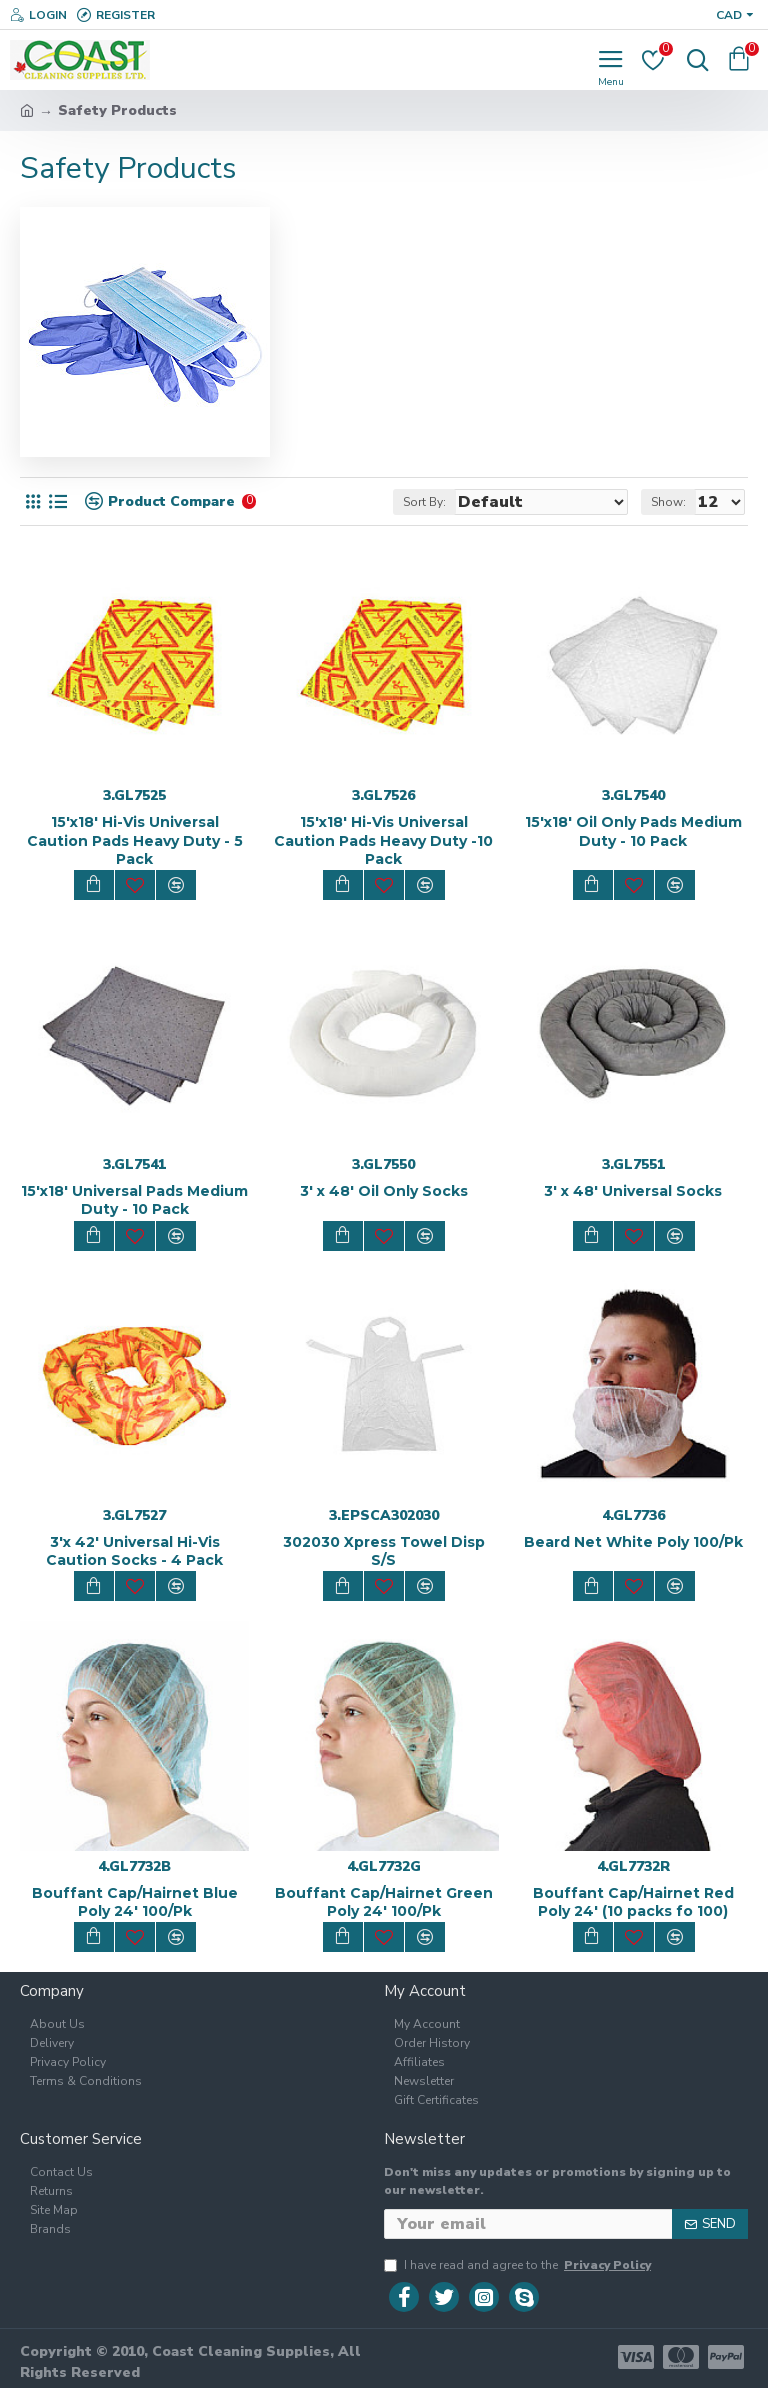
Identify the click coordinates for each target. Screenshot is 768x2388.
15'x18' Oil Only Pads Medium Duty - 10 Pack (633, 831)
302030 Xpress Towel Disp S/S (384, 1551)
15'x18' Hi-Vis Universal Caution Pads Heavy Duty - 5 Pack (135, 840)
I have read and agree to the (519, 2265)
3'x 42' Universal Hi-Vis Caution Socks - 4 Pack (134, 1551)
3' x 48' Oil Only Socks (384, 1191)
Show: (668, 502)
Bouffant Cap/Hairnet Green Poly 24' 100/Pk (384, 1902)
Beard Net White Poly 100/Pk (633, 1542)
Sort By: (424, 502)
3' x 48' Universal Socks (633, 1191)
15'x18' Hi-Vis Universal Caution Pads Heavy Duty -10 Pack (383, 840)
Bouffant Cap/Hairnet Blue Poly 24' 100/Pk (135, 1902)
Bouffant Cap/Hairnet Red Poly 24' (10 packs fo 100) (633, 1902)
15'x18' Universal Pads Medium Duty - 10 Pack (134, 1200)
